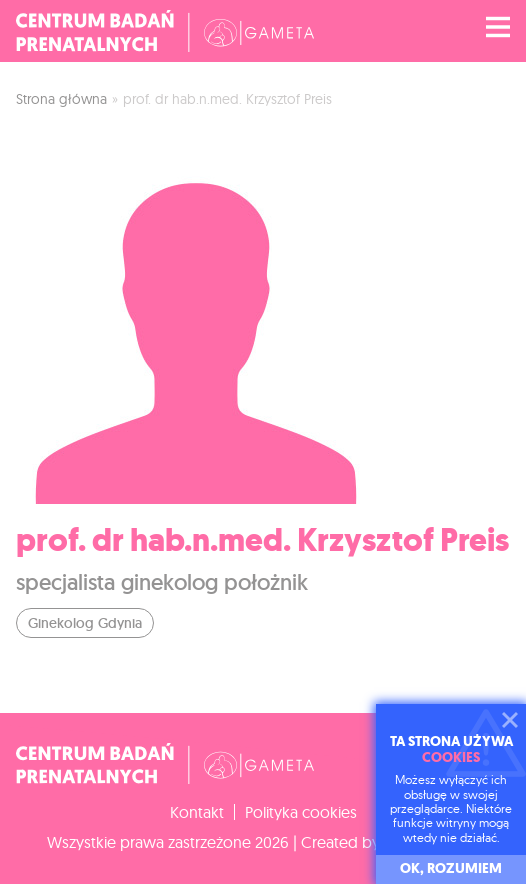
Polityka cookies (301, 812)
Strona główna (61, 99)
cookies (451, 757)
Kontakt (197, 812)
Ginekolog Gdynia (85, 623)
